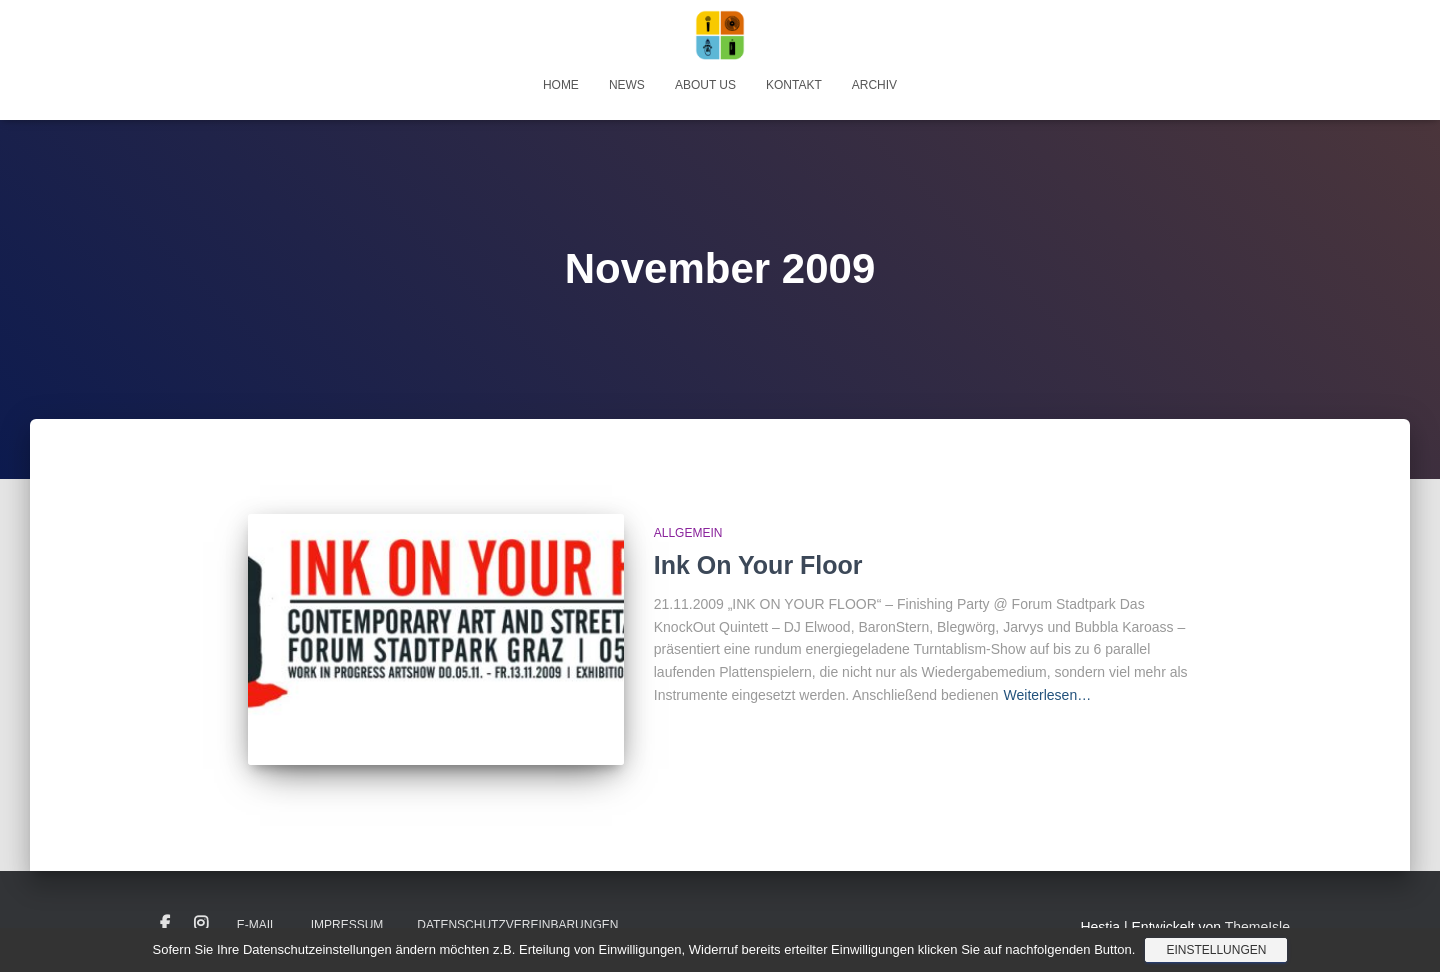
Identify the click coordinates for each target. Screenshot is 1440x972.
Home (561, 85)
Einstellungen (1216, 950)
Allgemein (688, 533)
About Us (705, 85)
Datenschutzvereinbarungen (517, 925)
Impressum (347, 925)
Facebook (165, 924)
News (627, 85)
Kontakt (794, 85)
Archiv (874, 85)
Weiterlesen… (1048, 695)
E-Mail (257, 925)
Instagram (201, 924)
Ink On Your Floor (758, 565)
